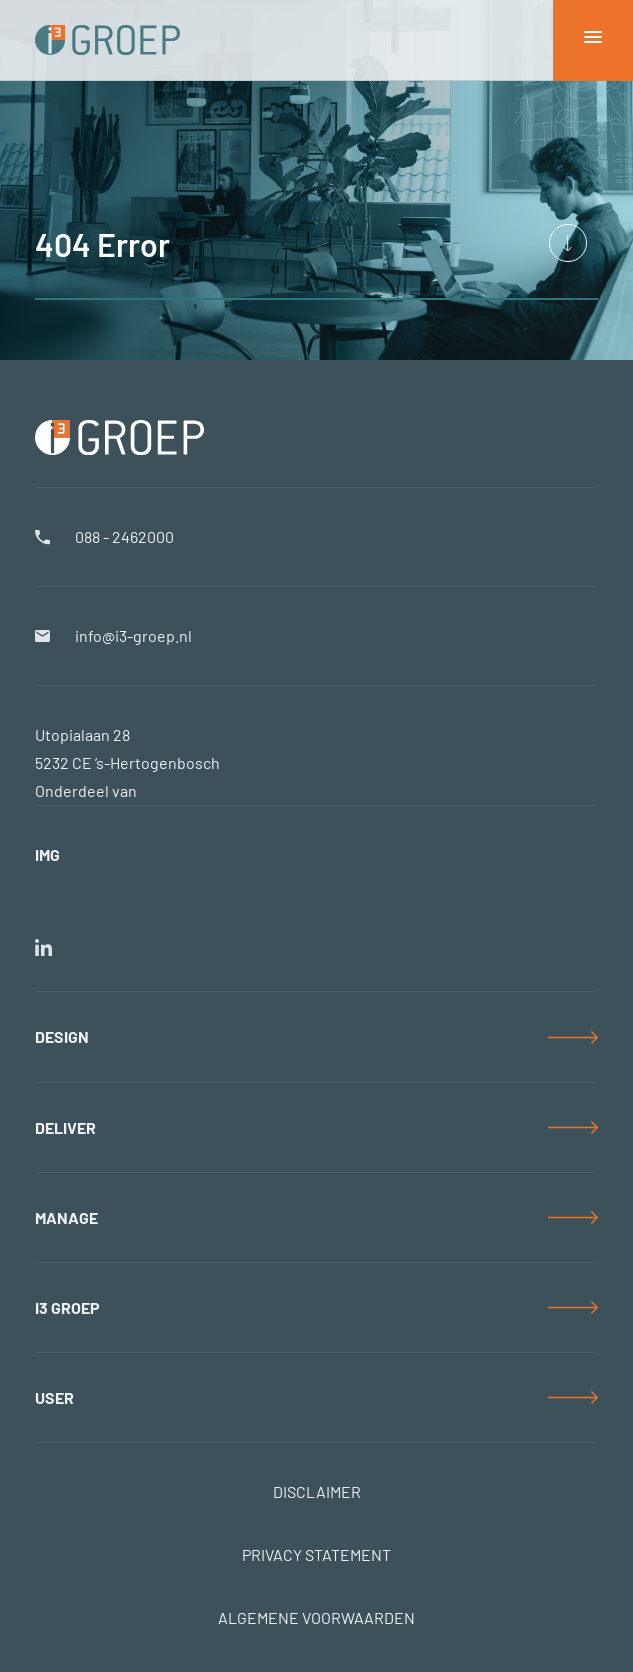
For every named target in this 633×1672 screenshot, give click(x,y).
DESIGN (62, 1036)
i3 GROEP (67, 1307)
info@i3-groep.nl (133, 635)
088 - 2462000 (124, 536)
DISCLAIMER (317, 1491)
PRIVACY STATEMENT (316, 1554)
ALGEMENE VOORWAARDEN (316, 1617)
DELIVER (65, 1127)
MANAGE (66, 1217)
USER (54, 1397)
